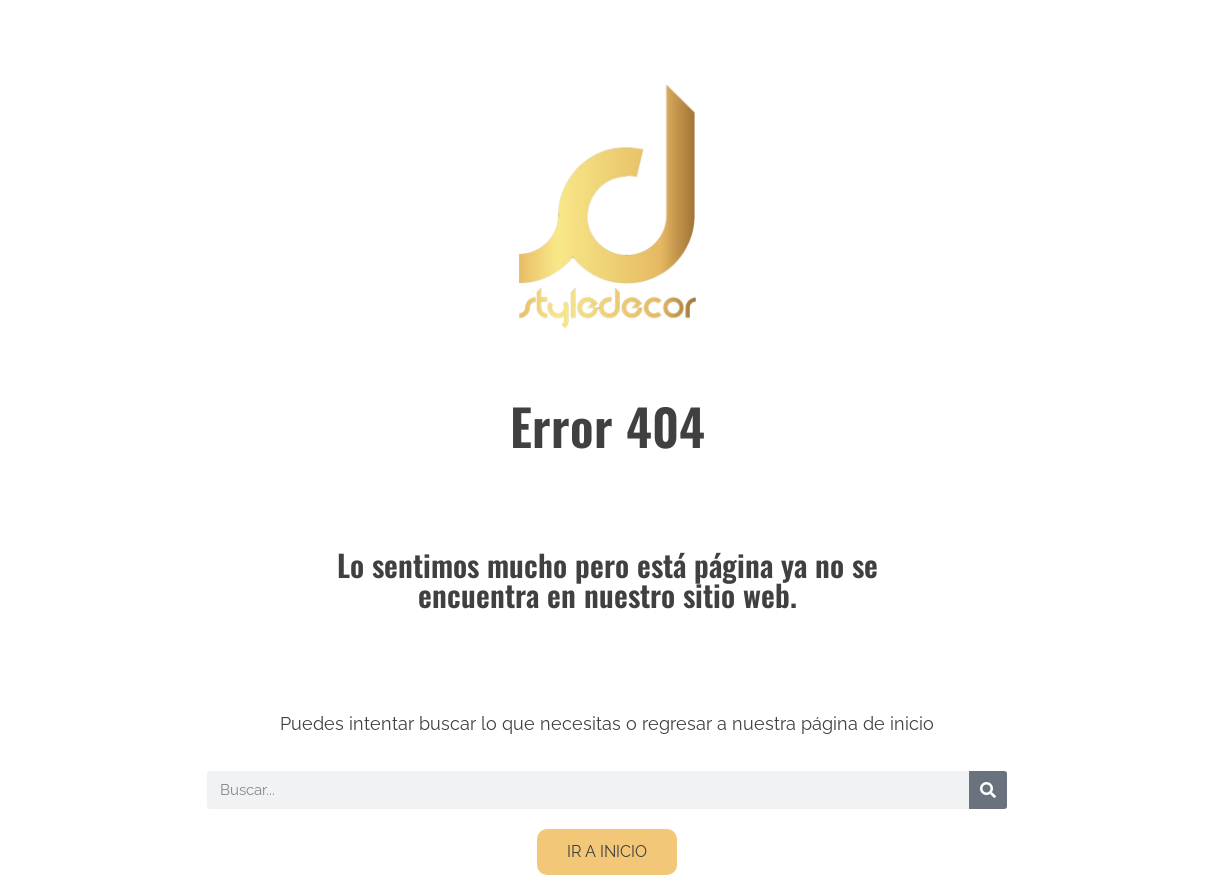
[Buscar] (988, 790)
